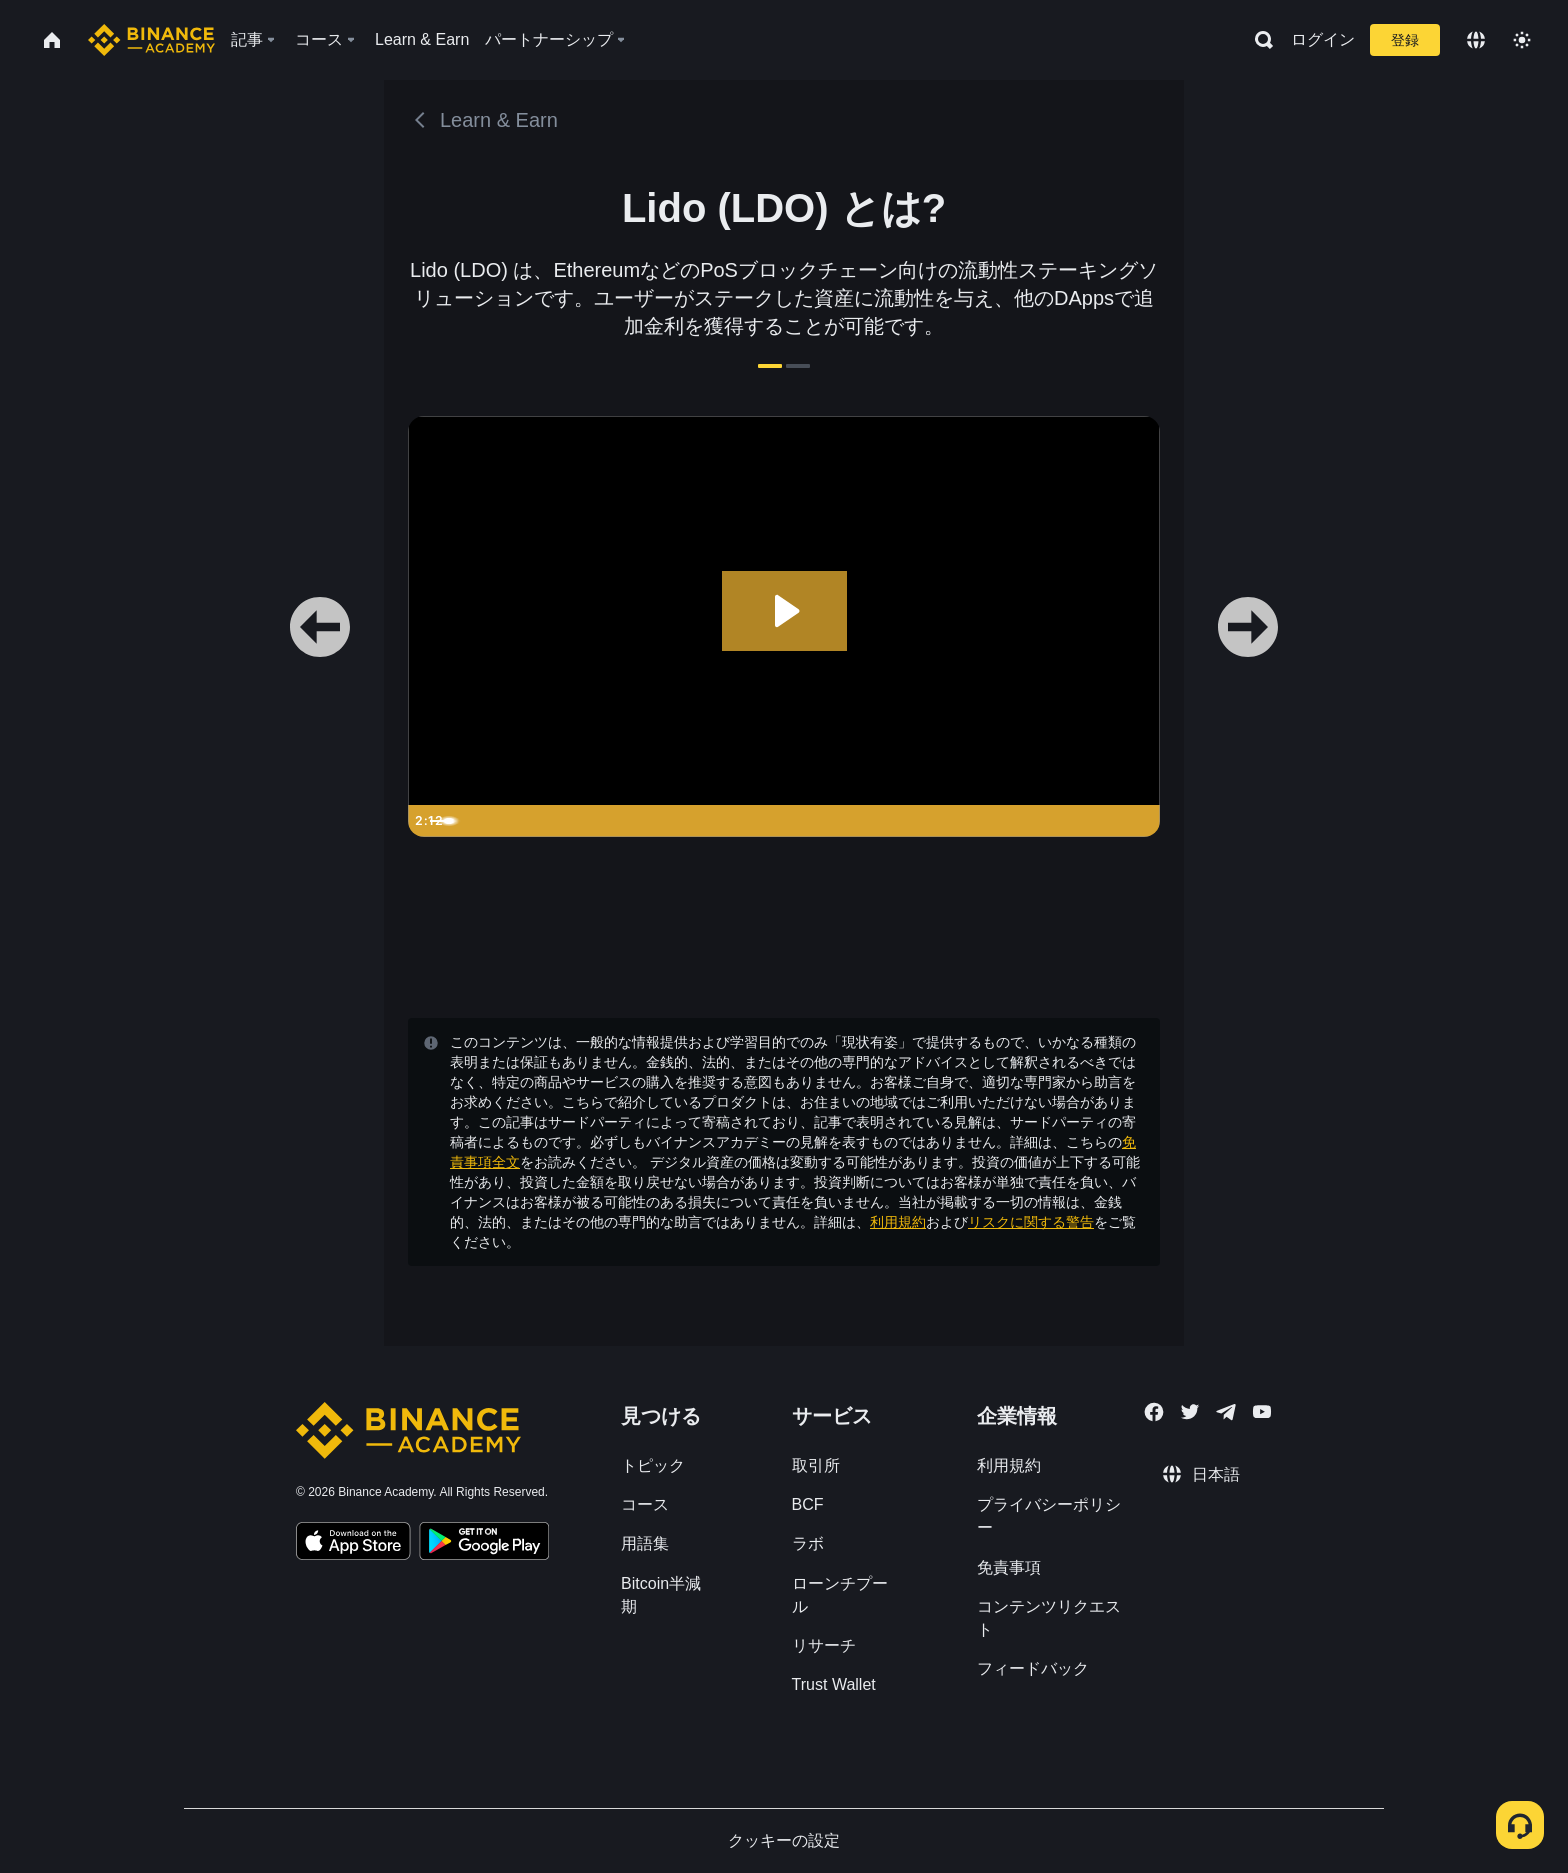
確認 (784, 1100)
